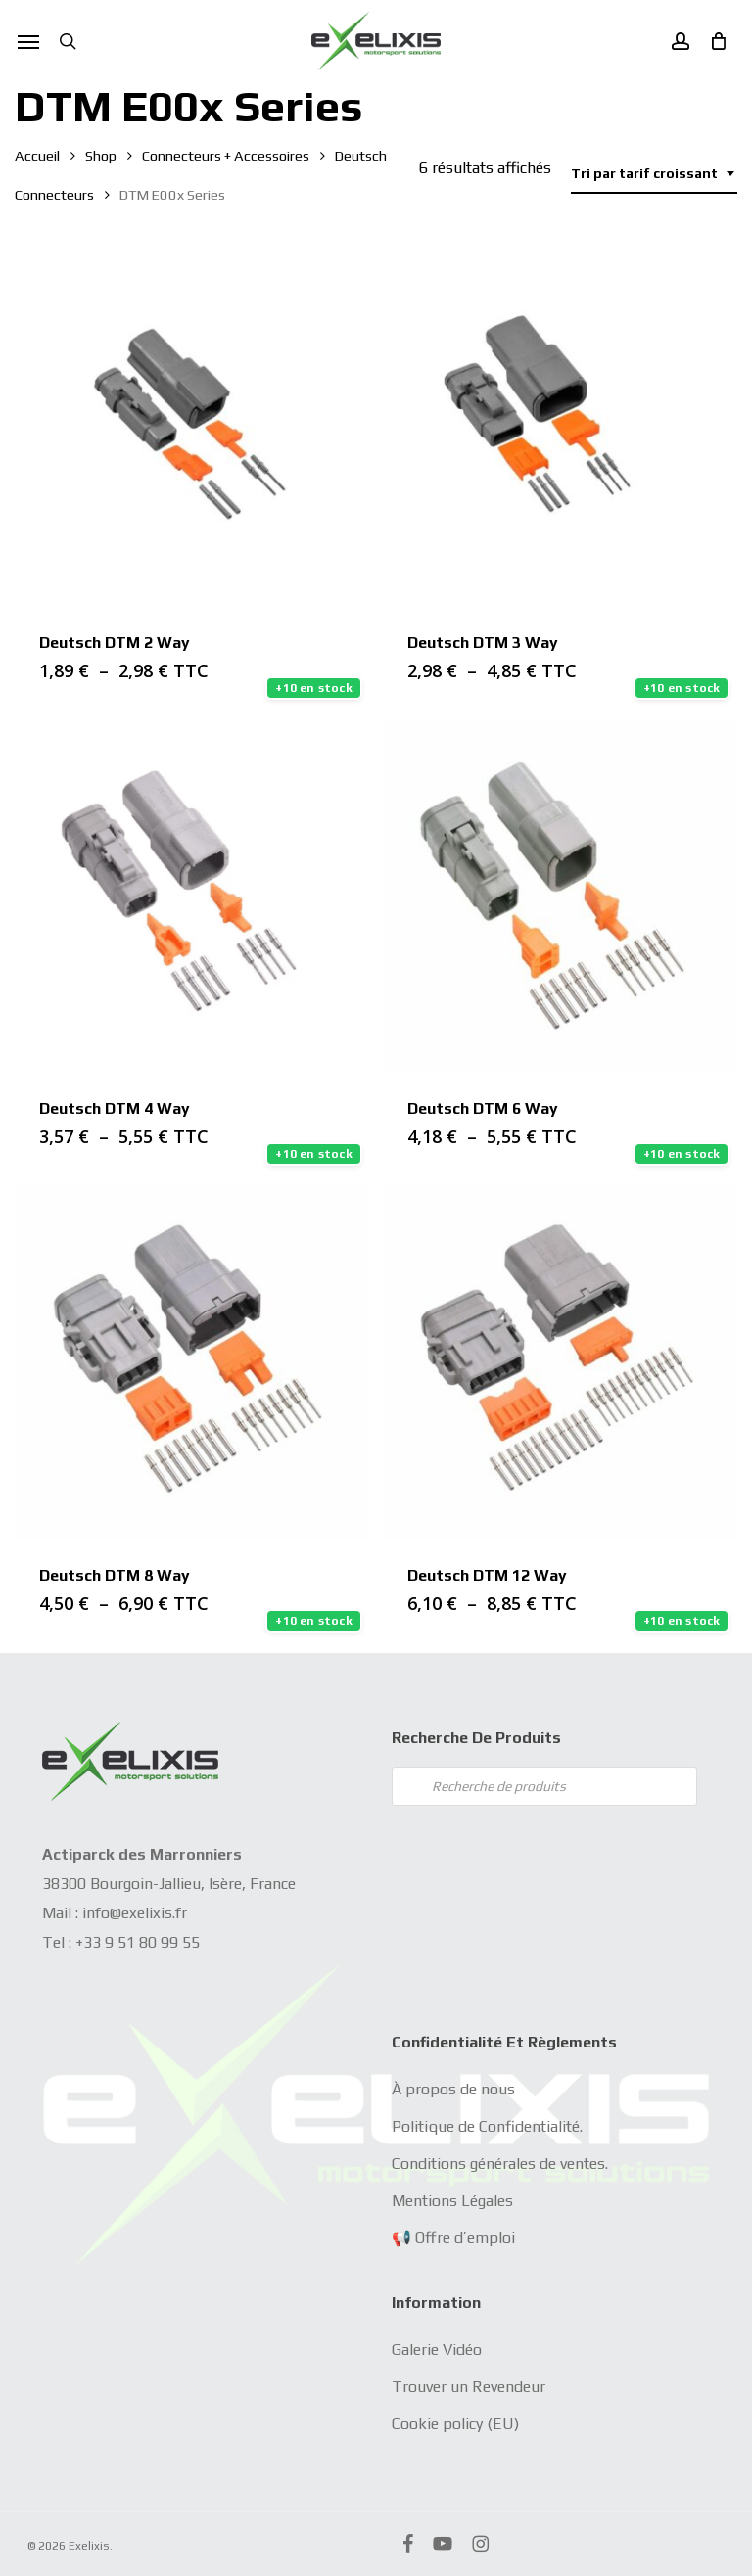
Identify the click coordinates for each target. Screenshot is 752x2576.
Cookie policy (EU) (455, 2424)
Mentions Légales (452, 2200)
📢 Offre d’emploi (453, 2238)
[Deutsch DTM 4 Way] (191, 897)
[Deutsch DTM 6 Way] (559, 897)
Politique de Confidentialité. (487, 2126)
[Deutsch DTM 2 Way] (191, 430)
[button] (28, 41)
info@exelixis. (128, 1913)
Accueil (37, 155)
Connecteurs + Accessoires (225, 155)
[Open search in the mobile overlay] (544, 1786)
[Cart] (713, 41)
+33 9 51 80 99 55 (137, 1942)
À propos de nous (453, 2089)
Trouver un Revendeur (468, 2386)
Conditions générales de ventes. (500, 2163)
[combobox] (654, 174)
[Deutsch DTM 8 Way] (191, 1363)
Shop (101, 155)
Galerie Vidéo (437, 2349)
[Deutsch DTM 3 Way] (559, 430)
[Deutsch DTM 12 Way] (559, 1363)
